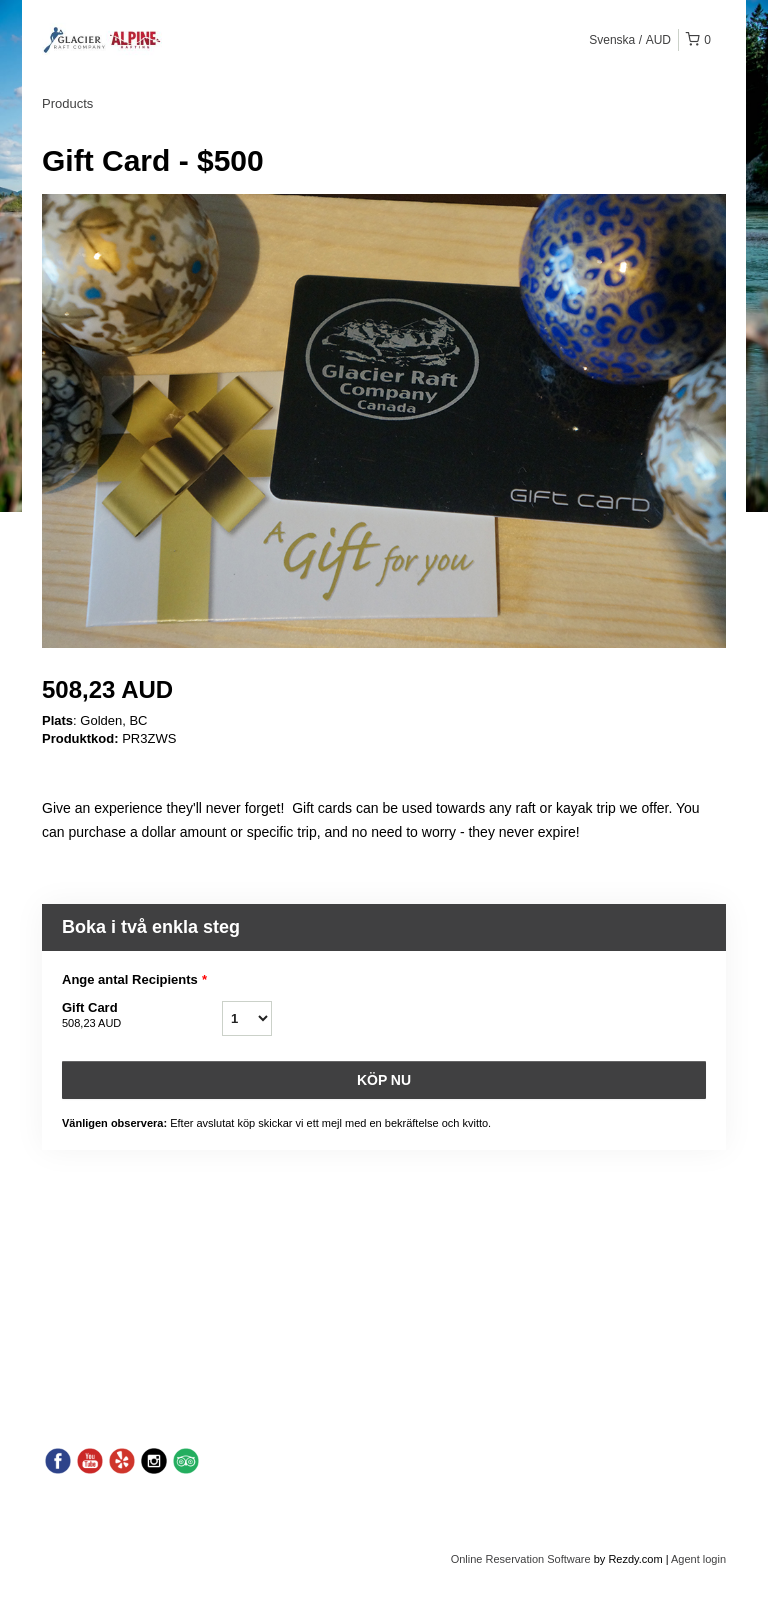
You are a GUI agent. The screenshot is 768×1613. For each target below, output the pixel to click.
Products (67, 103)
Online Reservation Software (521, 1559)
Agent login (698, 1559)
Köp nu (384, 1080)
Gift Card (142, 1016)
